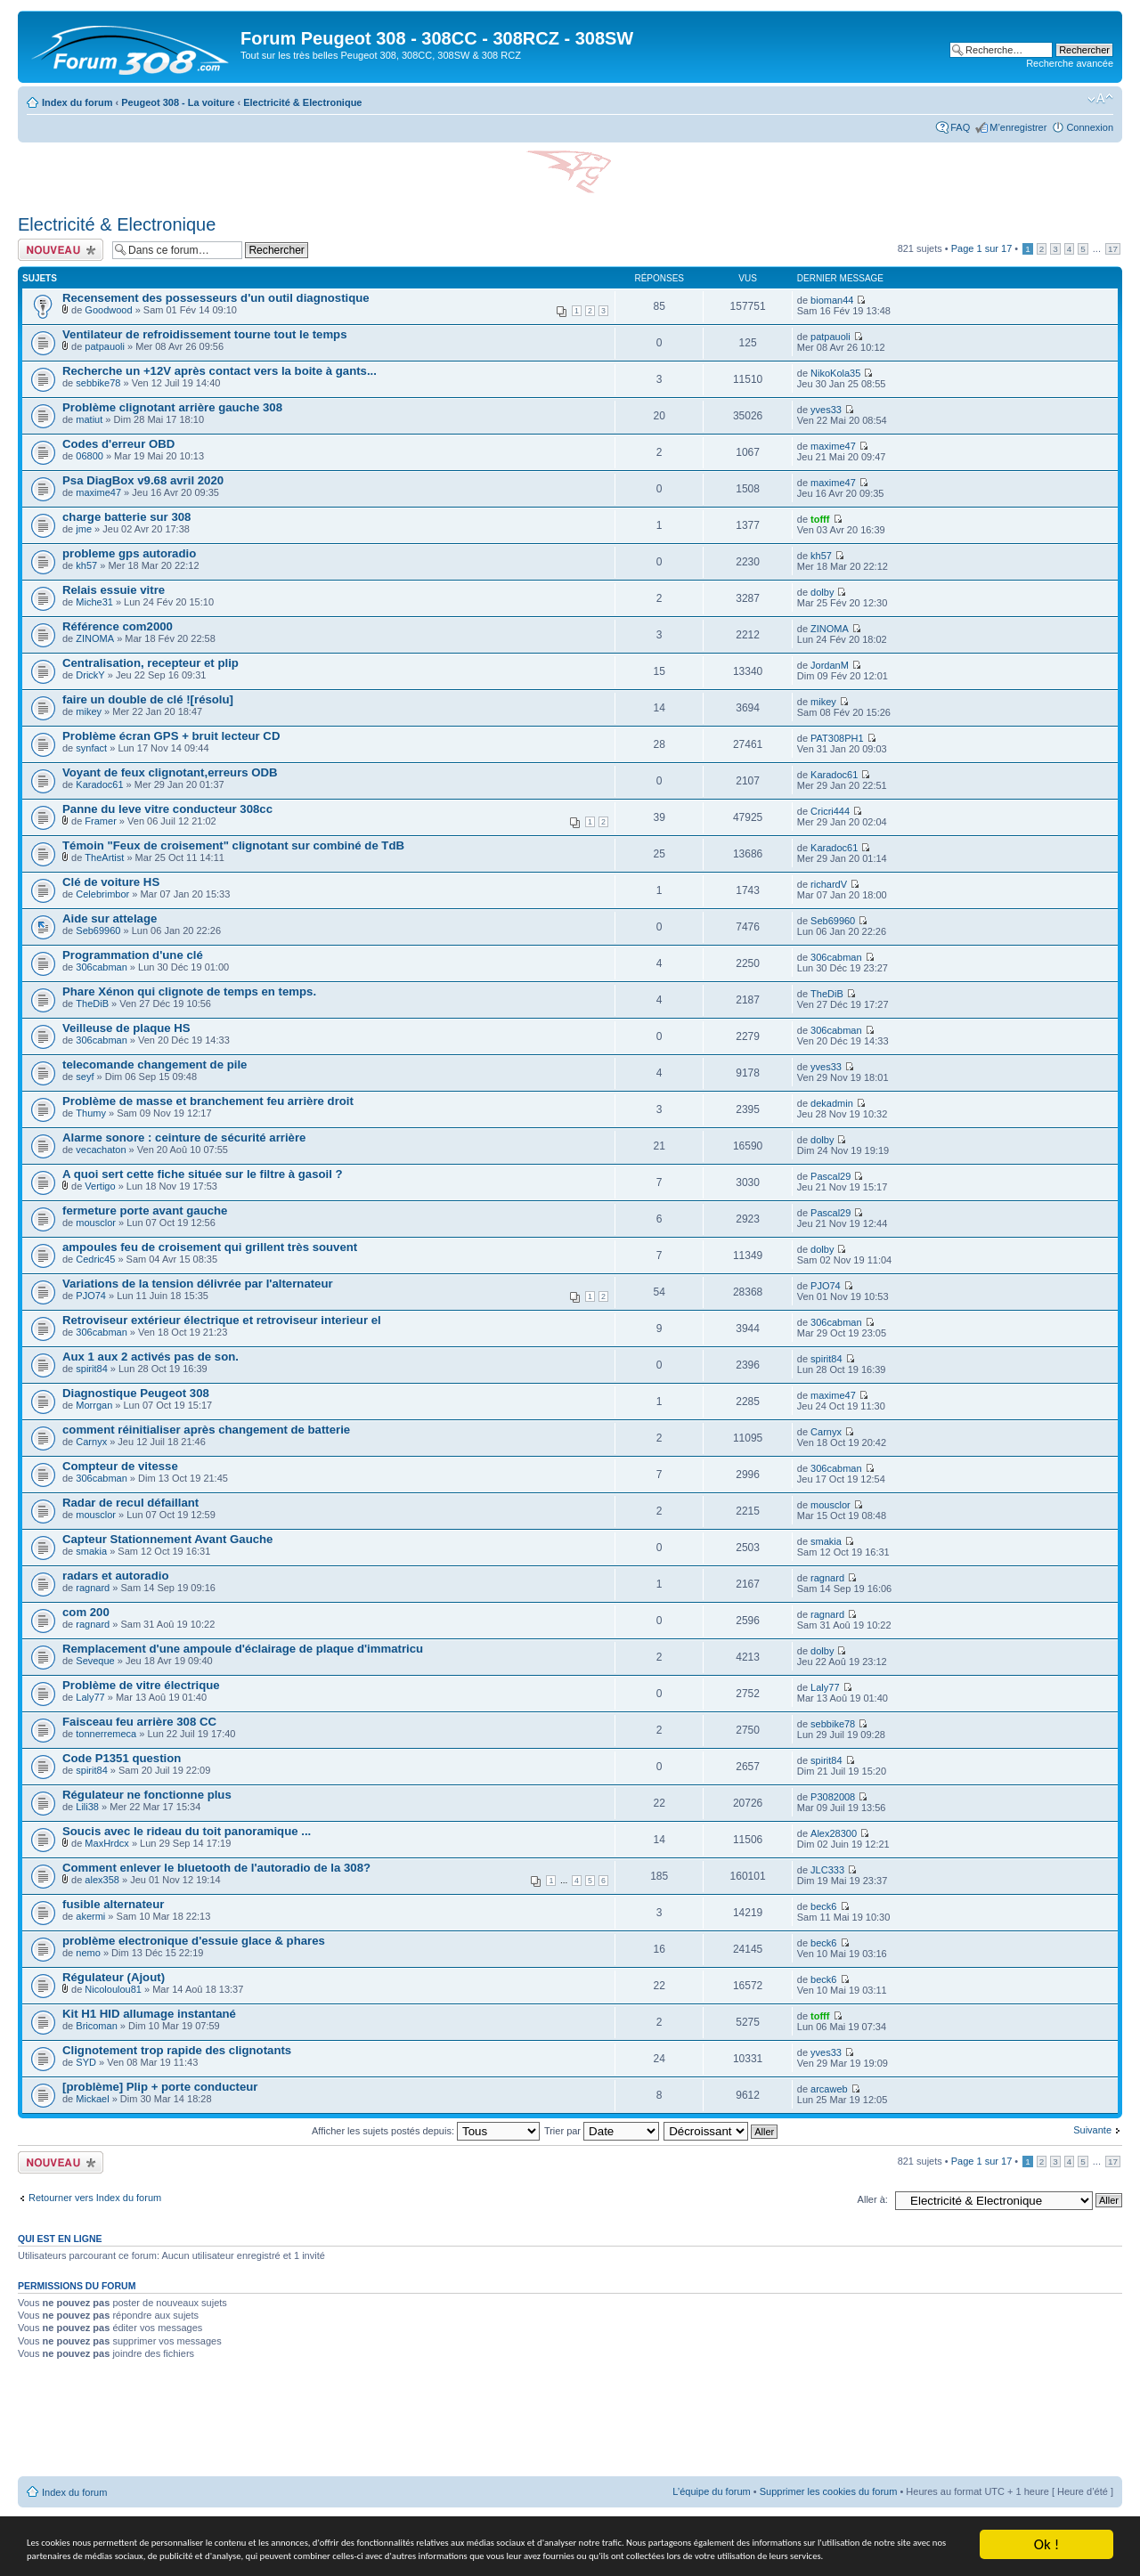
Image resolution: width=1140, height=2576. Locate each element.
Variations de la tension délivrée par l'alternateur (197, 1283)
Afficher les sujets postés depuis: (426, 2130)
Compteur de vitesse (120, 1466)
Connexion (1089, 127)
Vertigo (100, 1186)
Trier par (601, 2130)
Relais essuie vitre (113, 590)
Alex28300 (833, 1833)
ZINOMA (95, 638)
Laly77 (90, 1697)
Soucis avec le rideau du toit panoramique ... (186, 1831)
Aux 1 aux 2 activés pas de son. (150, 1356)
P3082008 (832, 1797)
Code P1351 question (121, 1758)
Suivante (1092, 2130)
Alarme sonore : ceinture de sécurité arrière (183, 1137)
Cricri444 (830, 811)
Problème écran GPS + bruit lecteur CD (171, 736)
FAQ (960, 127)
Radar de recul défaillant (130, 1502)
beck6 (823, 1906)
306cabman (101, 967)
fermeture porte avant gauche (144, 1210)
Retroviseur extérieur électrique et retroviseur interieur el (221, 1320)
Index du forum (77, 102)
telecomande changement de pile (154, 1064)
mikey (89, 711)
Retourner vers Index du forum (94, 2197)
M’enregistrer (1017, 127)
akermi (90, 1916)
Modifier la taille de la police (1100, 99)
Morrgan (94, 1405)
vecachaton (101, 1149)
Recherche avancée (1069, 63)
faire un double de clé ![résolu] (147, 699)
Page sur (982, 248)
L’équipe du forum (711, 2491)
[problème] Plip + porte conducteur (159, 2086)
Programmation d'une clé (132, 955)
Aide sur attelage (109, 918)
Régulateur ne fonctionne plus (147, 1794)
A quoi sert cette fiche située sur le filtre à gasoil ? (202, 1174)
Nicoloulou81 (113, 1989)
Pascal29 (830, 1176)
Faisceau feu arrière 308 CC (139, 1721)
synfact (91, 748)
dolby (822, 592)
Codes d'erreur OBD (118, 444)
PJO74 (91, 1295)
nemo (88, 1952)
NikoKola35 (835, 373)
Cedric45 (95, 1259)
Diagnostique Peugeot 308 (135, 1393)
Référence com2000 (117, 626)
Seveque (95, 1660)
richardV (828, 884)
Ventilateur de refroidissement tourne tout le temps (204, 334)
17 (1113, 249)
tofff (819, 519)
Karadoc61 (99, 784)
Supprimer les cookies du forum (829, 2491)
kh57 (86, 565)
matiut (89, 419)
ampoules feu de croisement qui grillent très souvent (209, 1247)
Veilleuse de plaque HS (126, 1028)
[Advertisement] (570, 2425)
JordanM (829, 665)
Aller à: (873, 2199)
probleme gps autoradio (129, 553)
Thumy (91, 1113)
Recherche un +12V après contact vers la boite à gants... (219, 371)
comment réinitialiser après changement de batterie (206, 1429)
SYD (86, 2062)
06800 (89, 456)
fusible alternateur (113, 1904)
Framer (100, 821)
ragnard (93, 1587)
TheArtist (104, 857)
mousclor (96, 1222)
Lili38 (87, 1806)
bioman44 (831, 300)
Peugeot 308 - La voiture (177, 102)
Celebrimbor (102, 894)
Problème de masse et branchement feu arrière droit (208, 1101)
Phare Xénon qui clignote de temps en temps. (189, 991)
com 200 (86, 1612)
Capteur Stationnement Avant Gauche (167, 1539)
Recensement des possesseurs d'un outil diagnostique (216, 298)
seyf (85, 1076)
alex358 (102, 1879)
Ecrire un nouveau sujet (60, 250)
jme (84, 529)
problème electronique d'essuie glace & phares (193, 1940)
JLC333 (827, 1870)
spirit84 (91, 1368)
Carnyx (91, 1441)
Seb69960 (98, 930)
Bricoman (96, 2025)
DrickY (90, 675)
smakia (91, 1551)
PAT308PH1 (837, 738)
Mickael (92, 2098)
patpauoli (105, 346)
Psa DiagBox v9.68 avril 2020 (143, 480)
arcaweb (829, 2089)
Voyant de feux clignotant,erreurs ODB (170, 772)
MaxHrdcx (107, 1843)
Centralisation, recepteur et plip (150, 663)
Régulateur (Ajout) (113, 1977)
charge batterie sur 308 (126, 517)
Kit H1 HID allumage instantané (149, 2013)
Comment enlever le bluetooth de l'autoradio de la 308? (216, 1867)
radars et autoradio (115, 1575)
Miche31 (94, 602)
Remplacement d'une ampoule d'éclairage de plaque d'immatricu (242, 1648)
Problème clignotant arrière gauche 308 (172, 407)
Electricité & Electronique (302, 102)
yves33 (826, 409)
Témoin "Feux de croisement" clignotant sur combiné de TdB (233, 845)
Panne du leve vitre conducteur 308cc (167, 809)
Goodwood (108, 310)
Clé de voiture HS (110, 882)
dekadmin (831, 1103)
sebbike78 (98, 383)
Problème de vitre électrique (141, 1685)
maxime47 (833, 446)
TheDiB (92, 1003)
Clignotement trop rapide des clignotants (176, 2050)
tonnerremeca (106, 1733)
